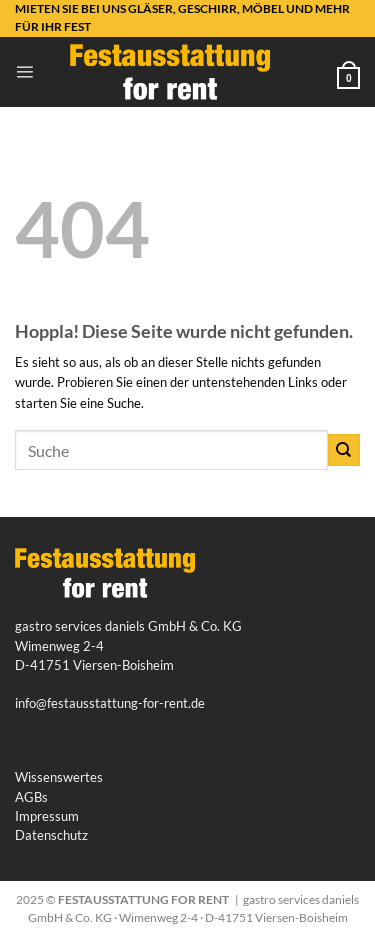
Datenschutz (51, 835)
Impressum (47, 816)
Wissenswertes (59, 777)
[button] (24, 71)
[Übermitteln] (344, 450)
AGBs (31, 797)
